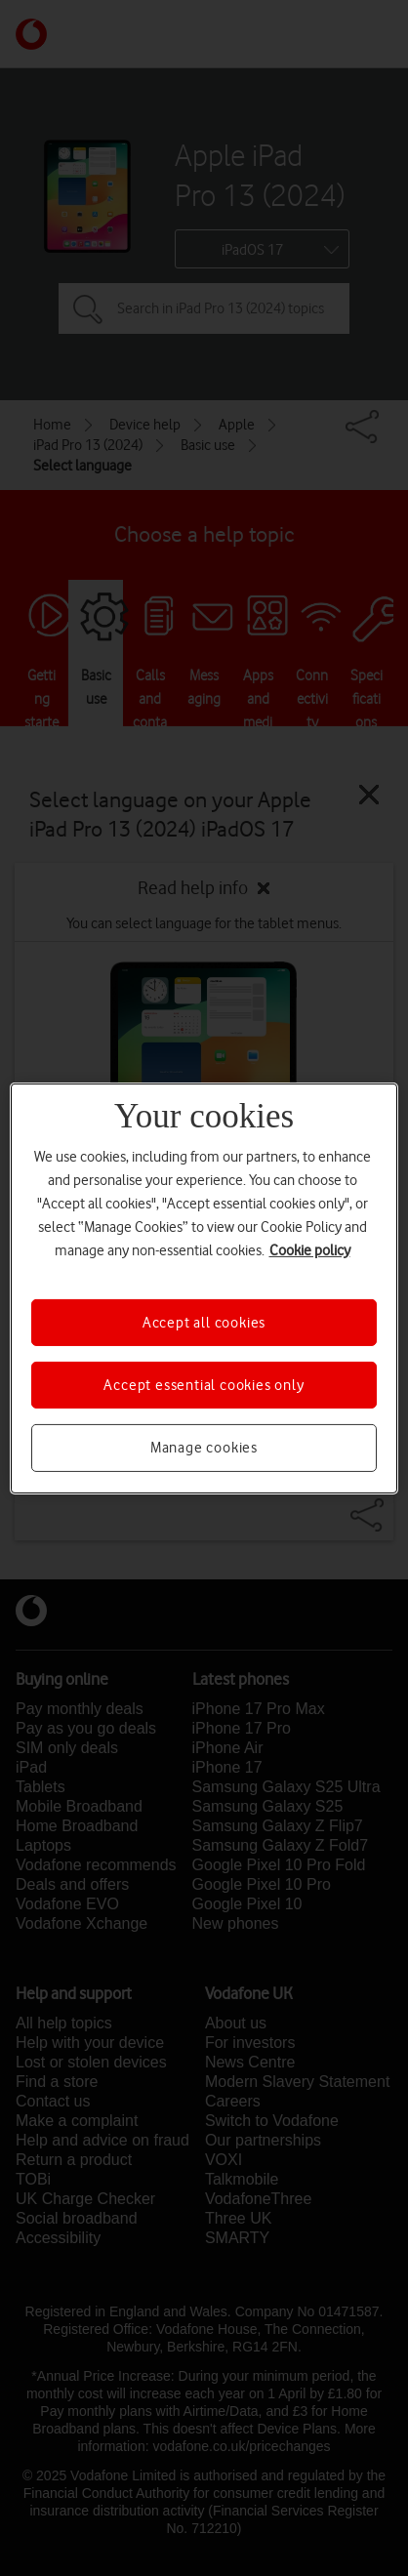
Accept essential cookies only (203, 1385)
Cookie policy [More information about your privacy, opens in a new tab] (309, 1249)
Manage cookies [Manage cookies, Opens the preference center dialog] (204, 1447)
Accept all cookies (204, 1321)
